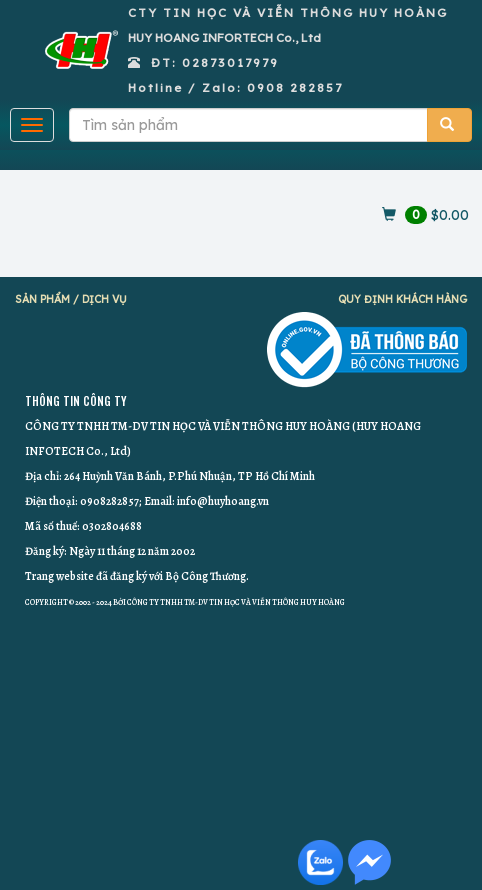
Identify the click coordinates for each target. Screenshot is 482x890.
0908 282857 (295, 87)
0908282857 (109, 501)
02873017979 (230, 62)
